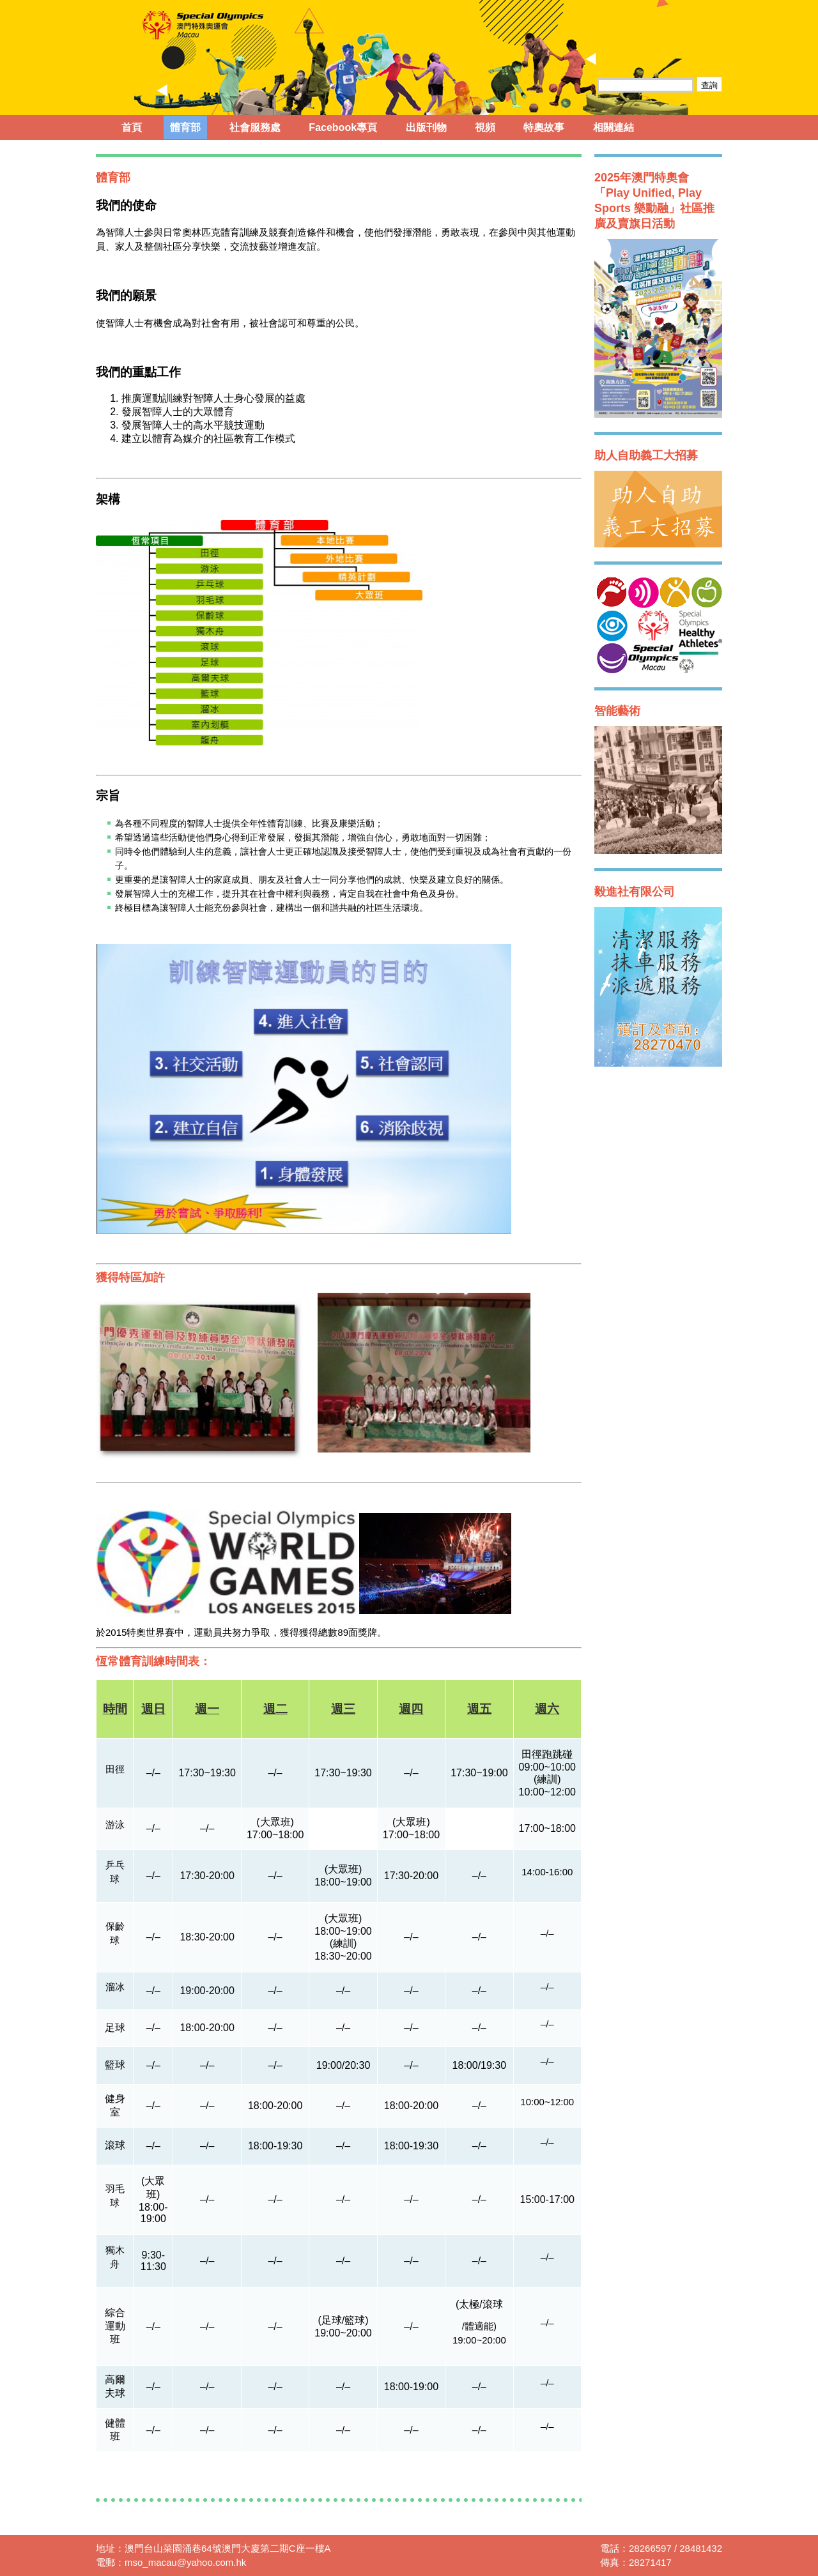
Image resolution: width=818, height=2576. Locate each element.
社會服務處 (255, 127)
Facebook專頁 (343, 127)
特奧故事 (543, 127)
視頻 (485, 127)
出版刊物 (426, 127)
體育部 (185, 127)
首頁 (131, 127)
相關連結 (613, 127)
